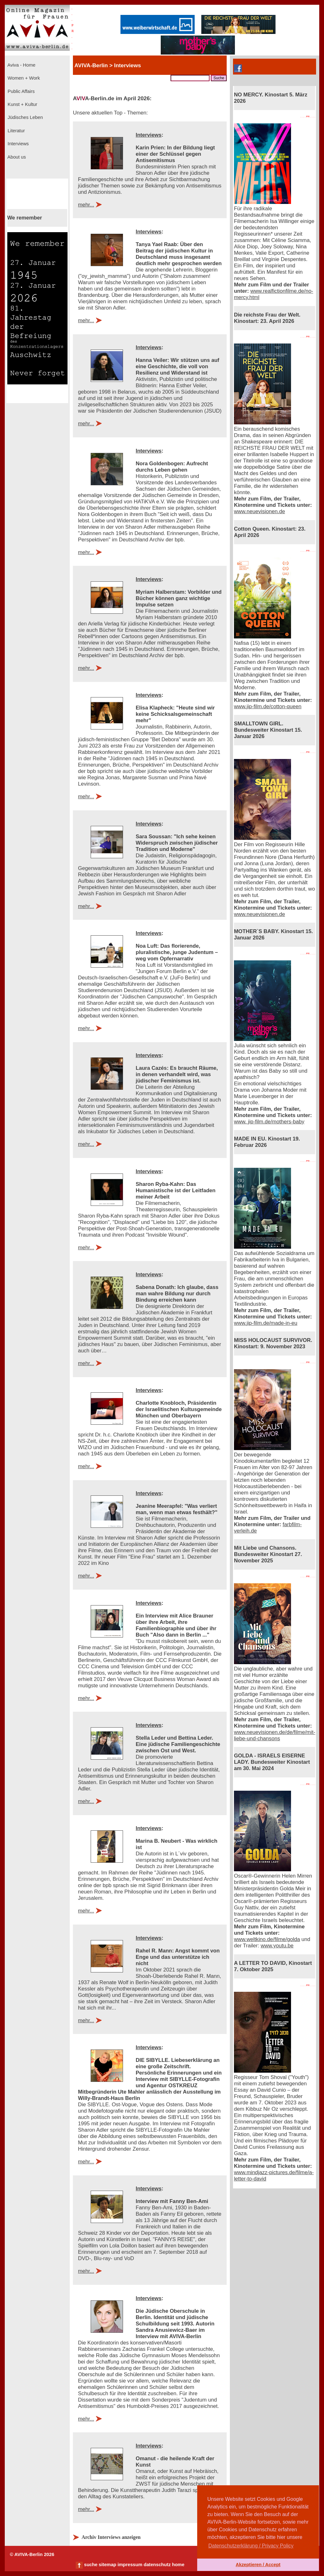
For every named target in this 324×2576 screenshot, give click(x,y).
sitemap (107, 2564)
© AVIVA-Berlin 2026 (32, 2554)
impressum (130, 2564)
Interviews (17, 143)
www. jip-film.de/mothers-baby (269, 1122)
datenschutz (157, 2564)
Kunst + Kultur (21, 104)
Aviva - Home (21, 65)
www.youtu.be (277, 1946)
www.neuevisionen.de (259, 511)
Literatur (15, 130)
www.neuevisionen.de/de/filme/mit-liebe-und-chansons (274, 1735)
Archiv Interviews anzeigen (110, 2537)
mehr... (86, 205)
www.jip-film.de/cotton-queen (267, 706)
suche (90, 2564)
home (178, 2564)
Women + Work (23, 78)
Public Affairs (20, 91)
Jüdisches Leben (24, 117)
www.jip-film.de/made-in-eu (265, 1323)
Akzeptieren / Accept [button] (258, 2564)
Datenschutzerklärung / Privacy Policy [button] (251, 2545)
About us (16, 157)
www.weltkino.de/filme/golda (267, 1939)
